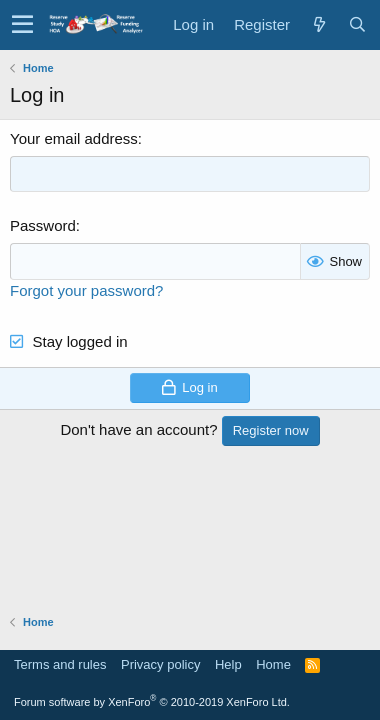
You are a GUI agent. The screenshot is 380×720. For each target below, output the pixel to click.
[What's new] (319, 24)
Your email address (74, 138)
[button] (22, 25)
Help (228, 664)
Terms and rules (60, 664)
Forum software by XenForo (152, 702)
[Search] (357, 24)
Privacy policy (160, 664)
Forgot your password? (86, 290)
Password (43, 225)
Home (273, 664)
